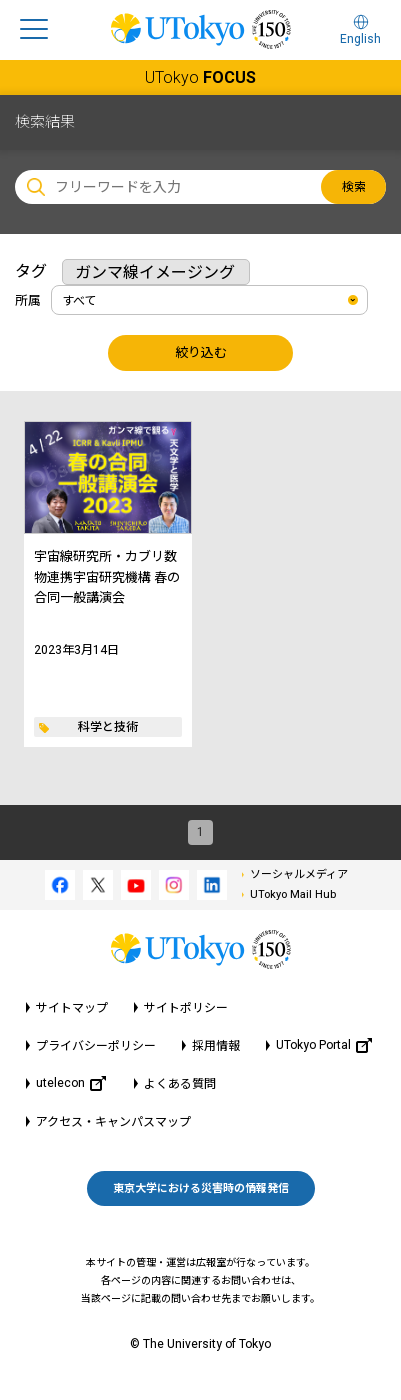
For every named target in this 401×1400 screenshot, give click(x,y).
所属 (28, 300)
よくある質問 (180, 1084)
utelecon (71, 1083)
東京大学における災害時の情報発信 (201, 1188)
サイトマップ (72, 1008)
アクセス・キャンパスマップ (113, 1122)
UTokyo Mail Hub (293, 894)
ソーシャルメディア (299, 874)
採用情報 (216, 1046)
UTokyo (200, 77)
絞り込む (201, 352)
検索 (354, 187)
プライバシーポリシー (96, 1046)
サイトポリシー (186, 1008)
